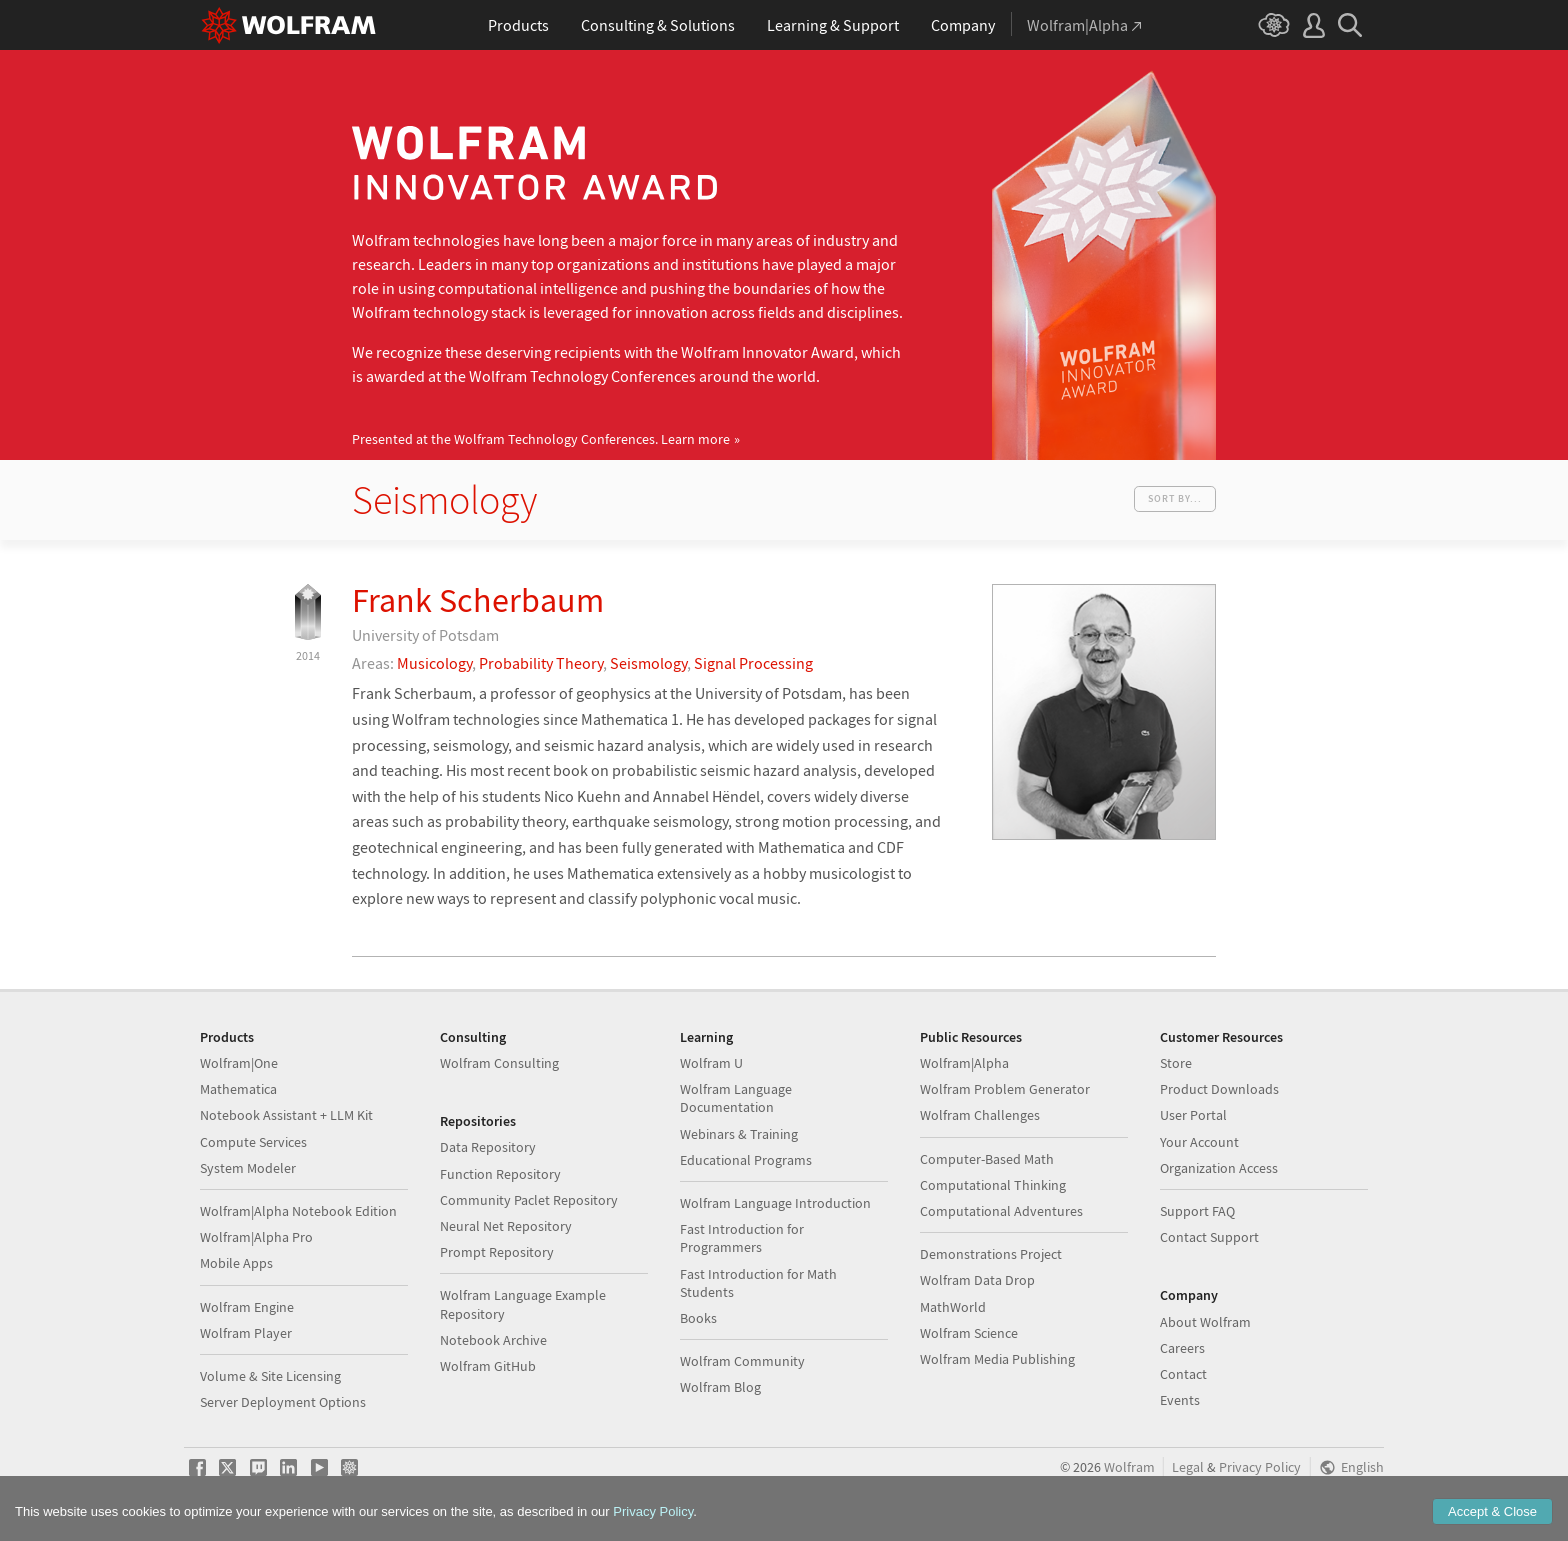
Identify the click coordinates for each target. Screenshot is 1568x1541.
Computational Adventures (1001, 1211)
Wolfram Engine (247, 1307)
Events (1180, 1400)
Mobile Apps (236, 1263)
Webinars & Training (739, 1134)
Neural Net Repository (506, 1226)
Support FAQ (1197, 1211)
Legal (1188, 1467)
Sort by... (1175, 498)
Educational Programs (746, 1160)
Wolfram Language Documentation (736, 1098)
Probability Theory (541, 663)
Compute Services (253, 1142)
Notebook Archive (493, 1340)
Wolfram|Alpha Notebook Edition (298, 1211)
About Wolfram (1205, 1322)
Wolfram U (711, 1063)
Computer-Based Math (987, 1159)
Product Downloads (1219, 1089)
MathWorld (953, 1307)
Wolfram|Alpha (964, 1063)
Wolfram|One (239, 1063)
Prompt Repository (497, 1252)
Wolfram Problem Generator (1005, 1089)
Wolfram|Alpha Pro (256, 1237)
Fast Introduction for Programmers (742, 1238)
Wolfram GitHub (488, 1366)
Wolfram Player (246, 1333)
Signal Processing (753, 663)
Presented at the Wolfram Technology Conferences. (541, 439)
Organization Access (1219, 1168)
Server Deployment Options (283, 1402)
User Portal (1193, 1115)
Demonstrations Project (991, 1254)
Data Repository (488, 1147)
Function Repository (500, 1174)
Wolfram (1129, 1467)
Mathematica (238, 1089)
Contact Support (1209, 1237)
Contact (1183, 1374)
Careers (1182, 1348)
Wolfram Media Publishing (997, 1359)
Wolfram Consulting (499, 1063)
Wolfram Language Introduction (775, 1203)
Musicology (434, 663)
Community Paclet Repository (529, 1200)
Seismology (648, 663)
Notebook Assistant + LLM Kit (286, 1115)
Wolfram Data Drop (977, 1280)
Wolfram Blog (720, 1387)
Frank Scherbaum (478, 600)
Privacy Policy (1260, 1467)
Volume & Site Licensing (270, 1376)
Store (1176, 1063)
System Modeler (248, 1168)
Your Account (1199, 1142)
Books (698, 1318)
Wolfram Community (742, 1361)
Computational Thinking (993, 1185)
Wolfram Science (969, 1333)
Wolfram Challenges (980, 1115)
